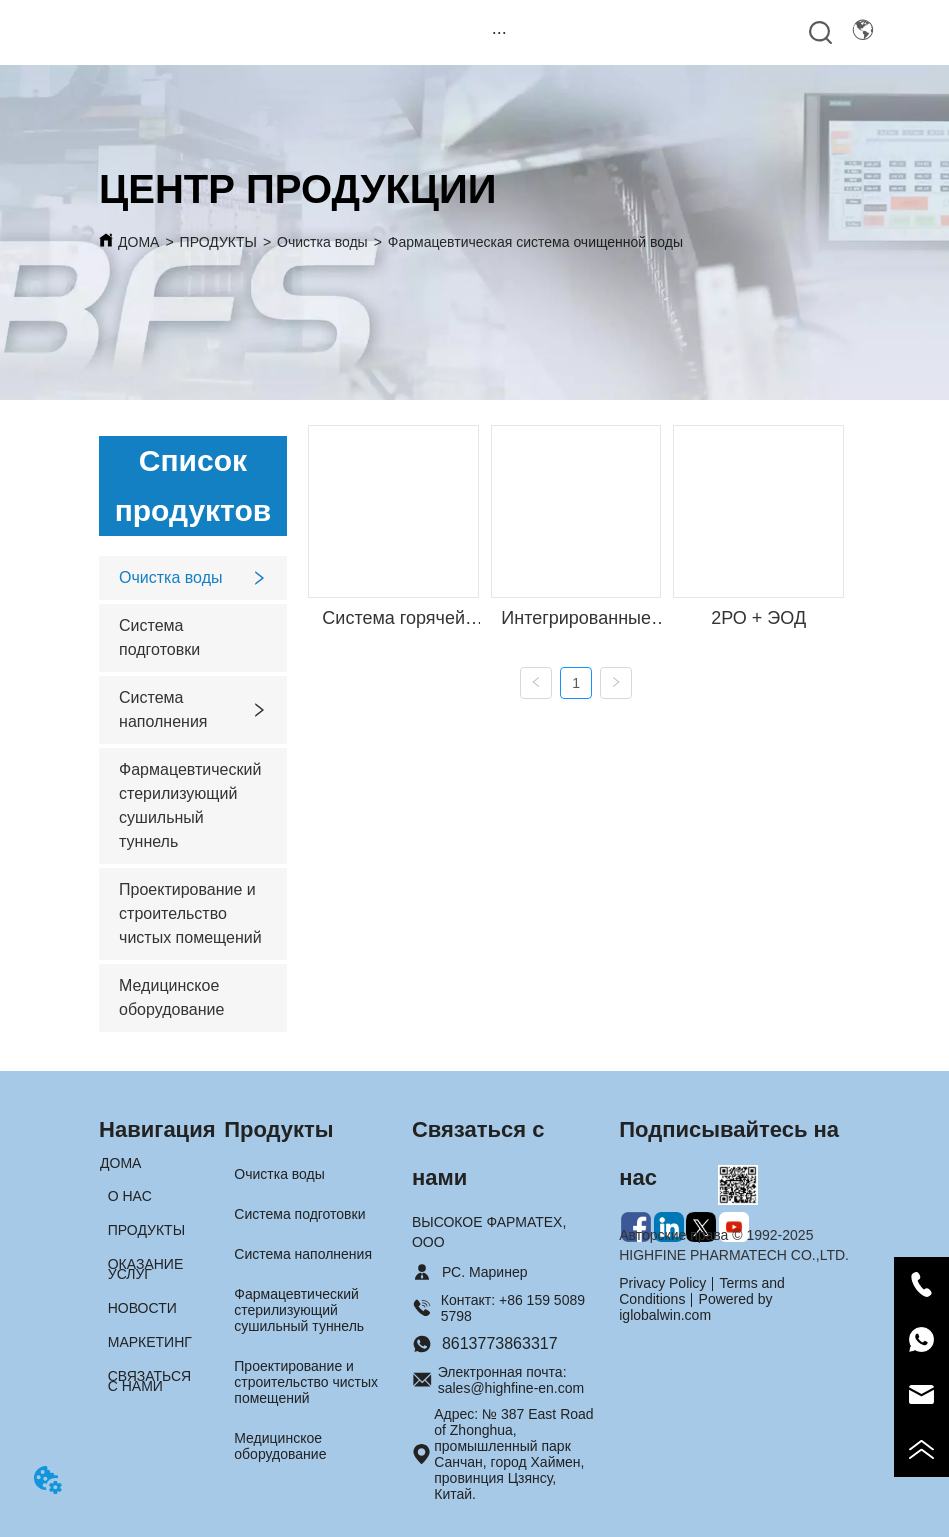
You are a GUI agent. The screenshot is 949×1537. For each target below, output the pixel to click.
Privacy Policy (662, 1283)
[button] (499, 32)
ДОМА (138, 242)
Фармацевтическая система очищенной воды (535, 242)
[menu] (499, 32)
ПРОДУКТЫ (218, 242)
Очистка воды (322, 242)
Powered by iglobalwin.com (695, 1307)
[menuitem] (499, 32)
